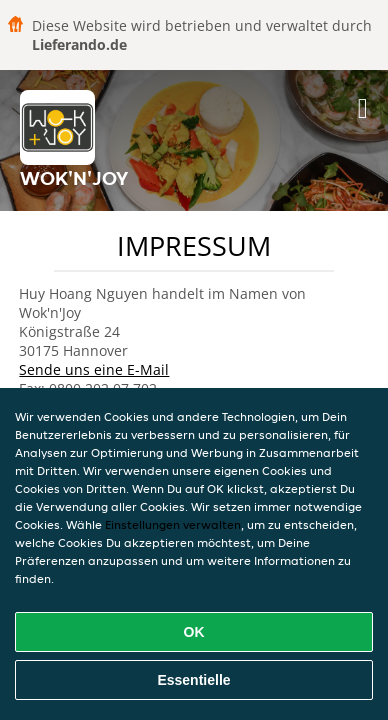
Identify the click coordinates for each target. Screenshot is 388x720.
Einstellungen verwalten (173, 524)
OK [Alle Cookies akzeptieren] (194, 632)
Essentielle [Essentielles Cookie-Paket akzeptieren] (193, 680)
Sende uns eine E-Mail (94, 369)
